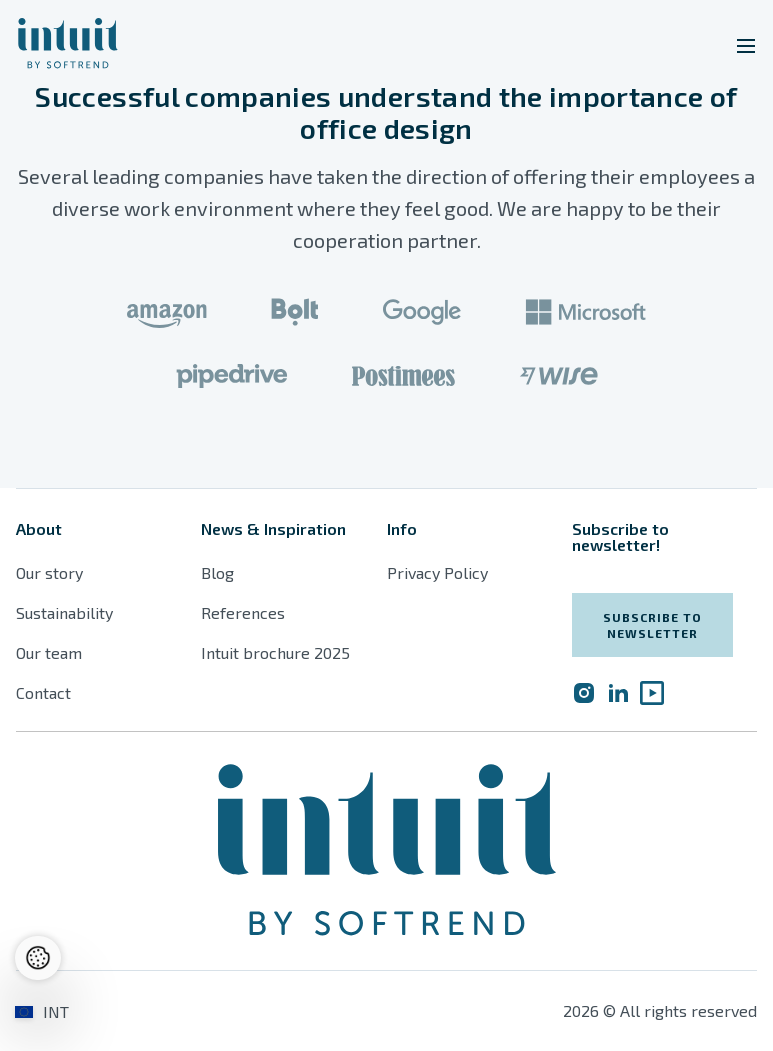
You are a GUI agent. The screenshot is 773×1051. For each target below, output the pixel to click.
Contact (43, 692)
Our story (49, 572)
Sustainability (64, 612)
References (243, 612)
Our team (49, 652)
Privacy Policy (437, 572)
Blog (217, 572)
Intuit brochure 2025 (275, 652)
